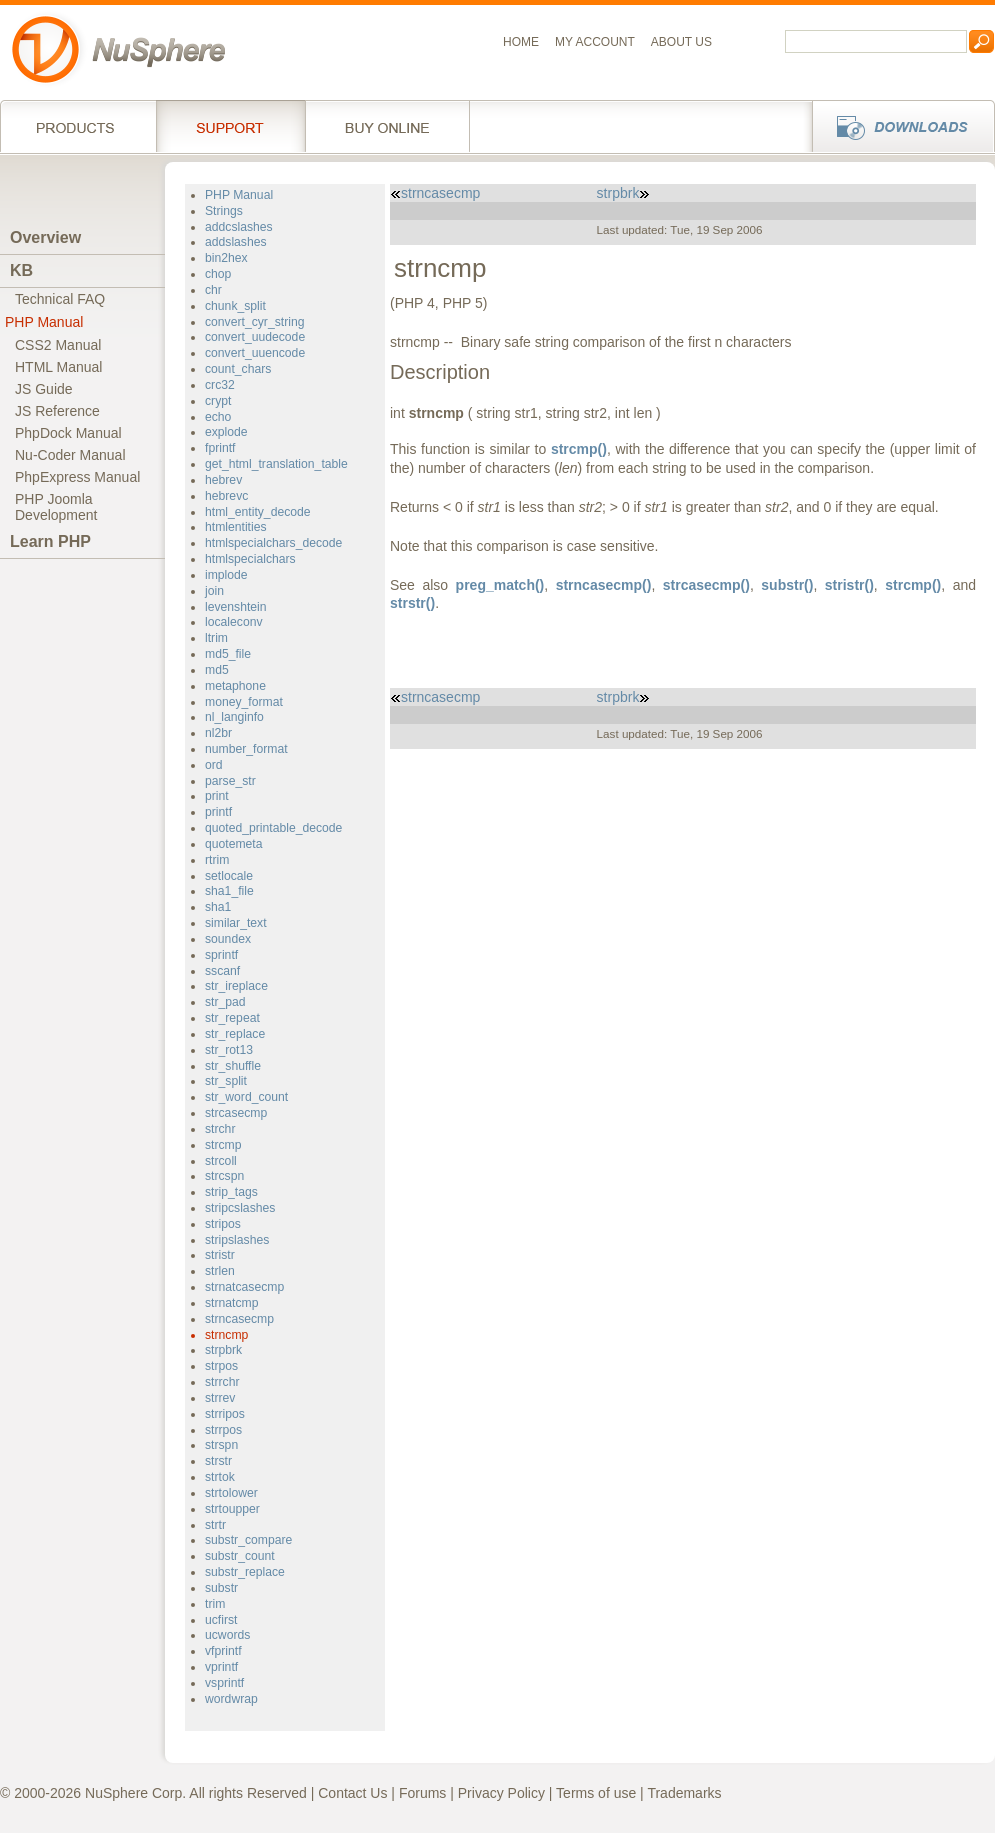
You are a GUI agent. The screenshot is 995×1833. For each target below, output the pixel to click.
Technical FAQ (60, 299)
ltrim (216, 638)
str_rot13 (229, 1050)
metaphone (235, 686)
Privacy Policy (501, 1793)
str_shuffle (233, 1066)
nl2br (218, 733)
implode (226, 575)
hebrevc (226, 496)
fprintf (220, 448)
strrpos (223, 1430)
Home (521, 42)
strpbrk (223, 1350)
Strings (224, 211)
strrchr (222, 1382)
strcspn (224, 1176)
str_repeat (232, 1018)
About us (681, 42)
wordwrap (231, 1699)
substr (221, 1588)
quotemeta (234, 844)
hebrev (223, 480)
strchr (220, 1129)
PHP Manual (44, 322)
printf (218, 812)
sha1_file (229, 891)
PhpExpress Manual (77, 477)
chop (218, 274)
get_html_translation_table (276, 464)
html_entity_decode (258, 512)
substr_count (240, 1556)
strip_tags (231, 1192)
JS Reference (57, 411)
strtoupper (232, 1509)
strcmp (223, 1145)
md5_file (228, 654)
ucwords (227, 1635)
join (214, 591)
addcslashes (239, 227)
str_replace (235, 1034)
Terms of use (596, 1793)
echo (218, 417)
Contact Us (352, 1793)
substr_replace (245, 1572)
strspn (221, 1445)
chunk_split (235, 306)
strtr (215, 1525)
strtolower (231, 1493)
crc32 (220, 385)
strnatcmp (231, 1303)
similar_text (236, 923)
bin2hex (226, 258)
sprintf (221, 955)
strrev (220, 1398)
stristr (220, 1255)
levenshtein (236, 607)
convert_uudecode (255, 337)
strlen (220, 1271)
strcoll (221, 1161)
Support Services (230, 126)
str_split (226, 1081)
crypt (218, 401)
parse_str (230, 781)
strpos (221, 1366)
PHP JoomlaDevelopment (56, 507)
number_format (246, 749)
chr (213, 290)
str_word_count (246, 1097)
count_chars (238, 369)
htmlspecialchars (250, 559)
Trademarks (684, 1793)
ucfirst (221, 1620)
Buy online (387, 126)
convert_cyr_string (254, 322)
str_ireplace (236, 986)
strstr (218, 1461)
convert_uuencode (255, 353)
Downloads (897, 126)
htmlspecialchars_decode (273, 543)
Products (78, 126)
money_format (244, 702)
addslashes (236, 242)
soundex (228, 939)
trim (215, 1604)
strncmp (226, 1335)
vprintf (221, 1667)
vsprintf (224, 1683)
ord (214, 765)
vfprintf (223, 1651)
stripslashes (237, 1240)
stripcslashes (240, 1208)
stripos (223, 1224)
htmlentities (236, 527)
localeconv (234, 622)
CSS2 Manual (58, 345)
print (217, 796)
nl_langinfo (234, 717)
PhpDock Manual (68, 433)
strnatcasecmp (244, 1287)
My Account (595, 42)
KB (21, 270)
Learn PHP (50, 541)
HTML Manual (58, 367)
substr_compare (248, 1540)
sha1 (218, 907)
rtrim (217, 860)
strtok (220, 1477)
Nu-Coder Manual (70, 455)
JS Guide (44, 389)
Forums (422, 1793)
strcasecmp (236, 1113)
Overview (45, 237)
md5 (217, 670)
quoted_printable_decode (273, 828)
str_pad (225, 1002)
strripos (225, 1414)
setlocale (229, 876)
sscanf (222, 971)
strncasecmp (239, 1319)
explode (226, 432)
